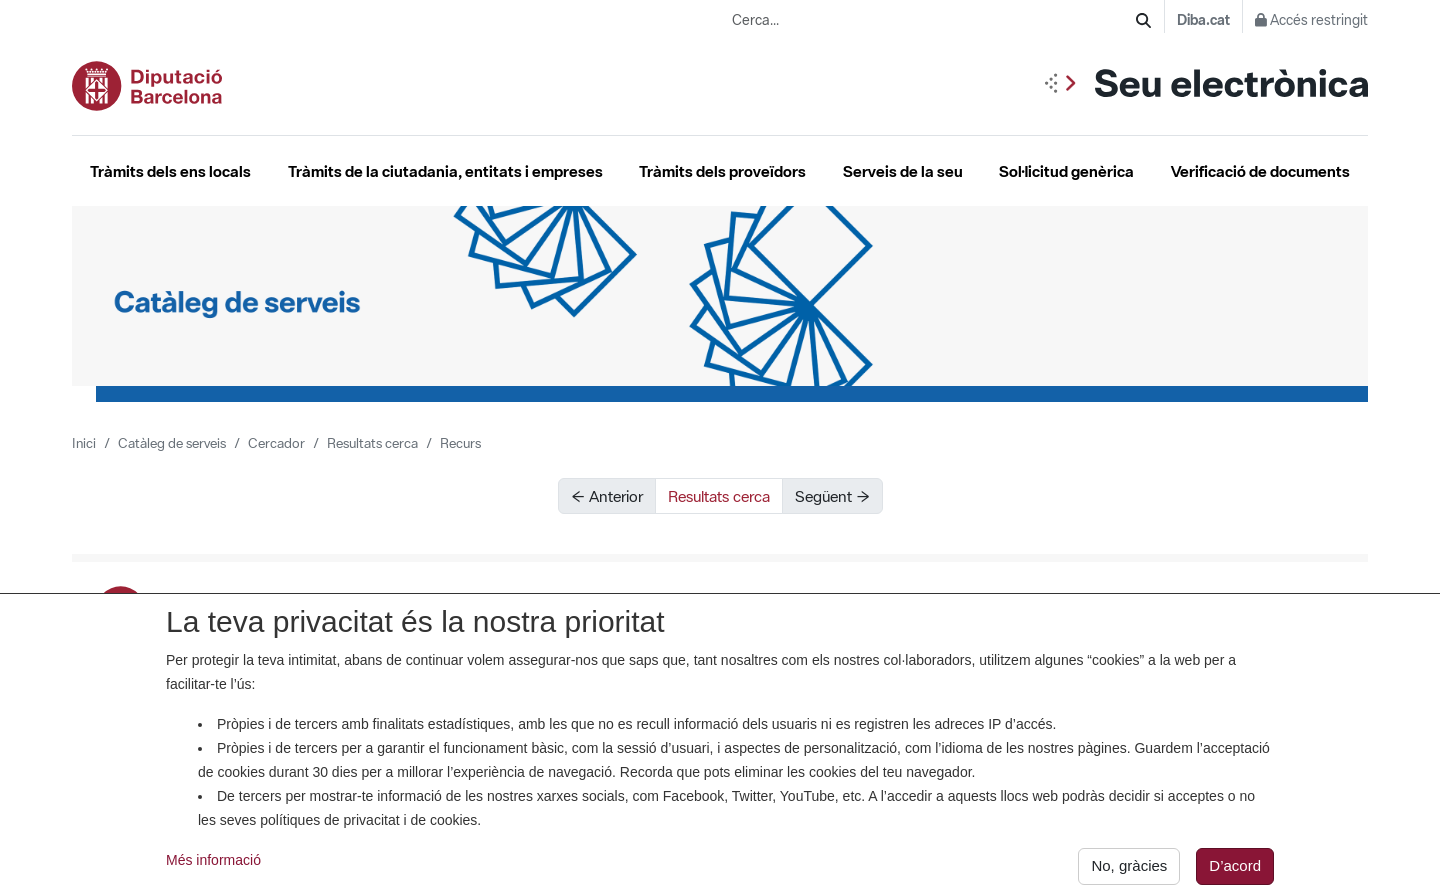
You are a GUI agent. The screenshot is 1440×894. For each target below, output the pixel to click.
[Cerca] (1143, 20)
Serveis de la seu (903, 171)
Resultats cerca (372, 443)
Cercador (276, 443)
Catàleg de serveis (172, 443)
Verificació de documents (1260, 171)
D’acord (1235, 872)
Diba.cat (1203, 20)
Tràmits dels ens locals (170, 171)
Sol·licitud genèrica (1066, 171)
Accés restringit (1311, 20)
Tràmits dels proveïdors (722, 171)
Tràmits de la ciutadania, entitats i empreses (445, 171)
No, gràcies (1129, 872)
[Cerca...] (934, 20)
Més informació (213, 867)
